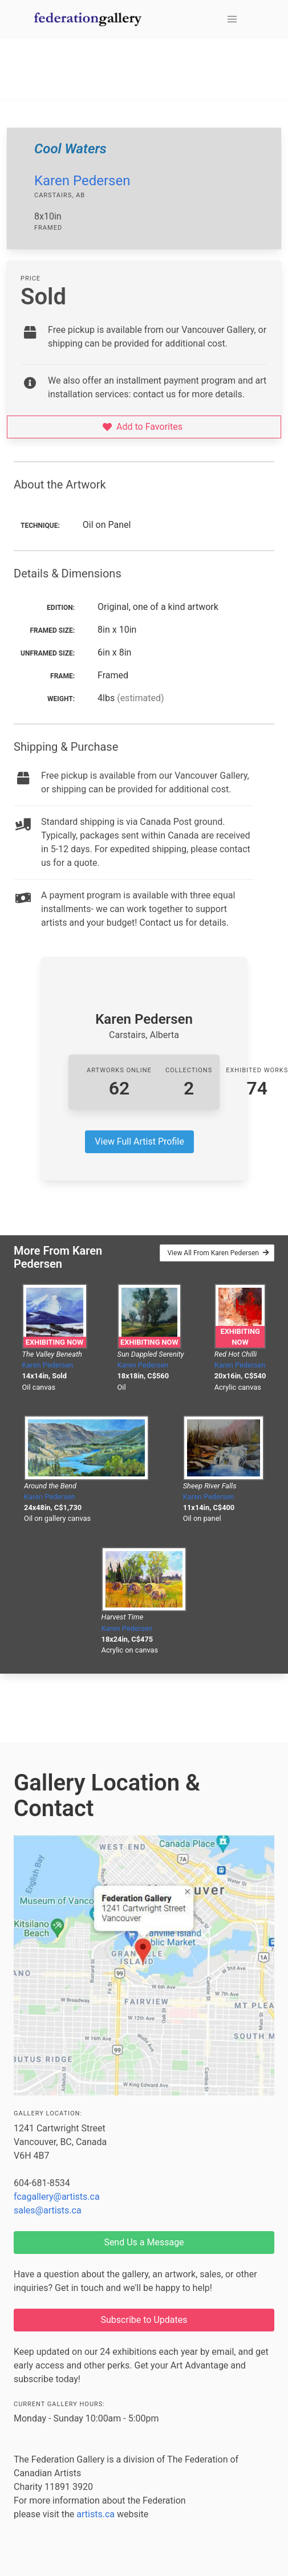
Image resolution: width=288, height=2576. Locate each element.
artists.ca (95, 2514)
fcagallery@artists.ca (57, 2196)
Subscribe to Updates (144, 2319)
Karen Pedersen (82, 181)
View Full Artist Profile (139, 1141)
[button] (232, 19)
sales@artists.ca (48, 2210)
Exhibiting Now (54, 1342)
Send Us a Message (144, 2242)
